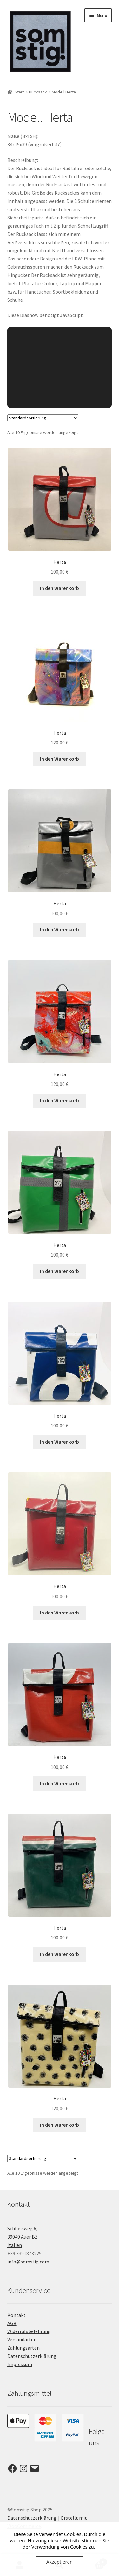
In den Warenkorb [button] (59, 588)
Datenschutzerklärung (31, 2356)
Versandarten (21, 2339)
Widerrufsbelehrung (29, 2331)
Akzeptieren (59, 2562)
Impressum (19, 2364)
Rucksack (38, 92)
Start (19, 92)
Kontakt (16, 2315)
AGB (12, 2323)
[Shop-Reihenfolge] (42, 417)
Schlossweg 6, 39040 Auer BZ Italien (22, 2236)
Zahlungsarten (23, 2348)
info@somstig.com (28, 2261)
